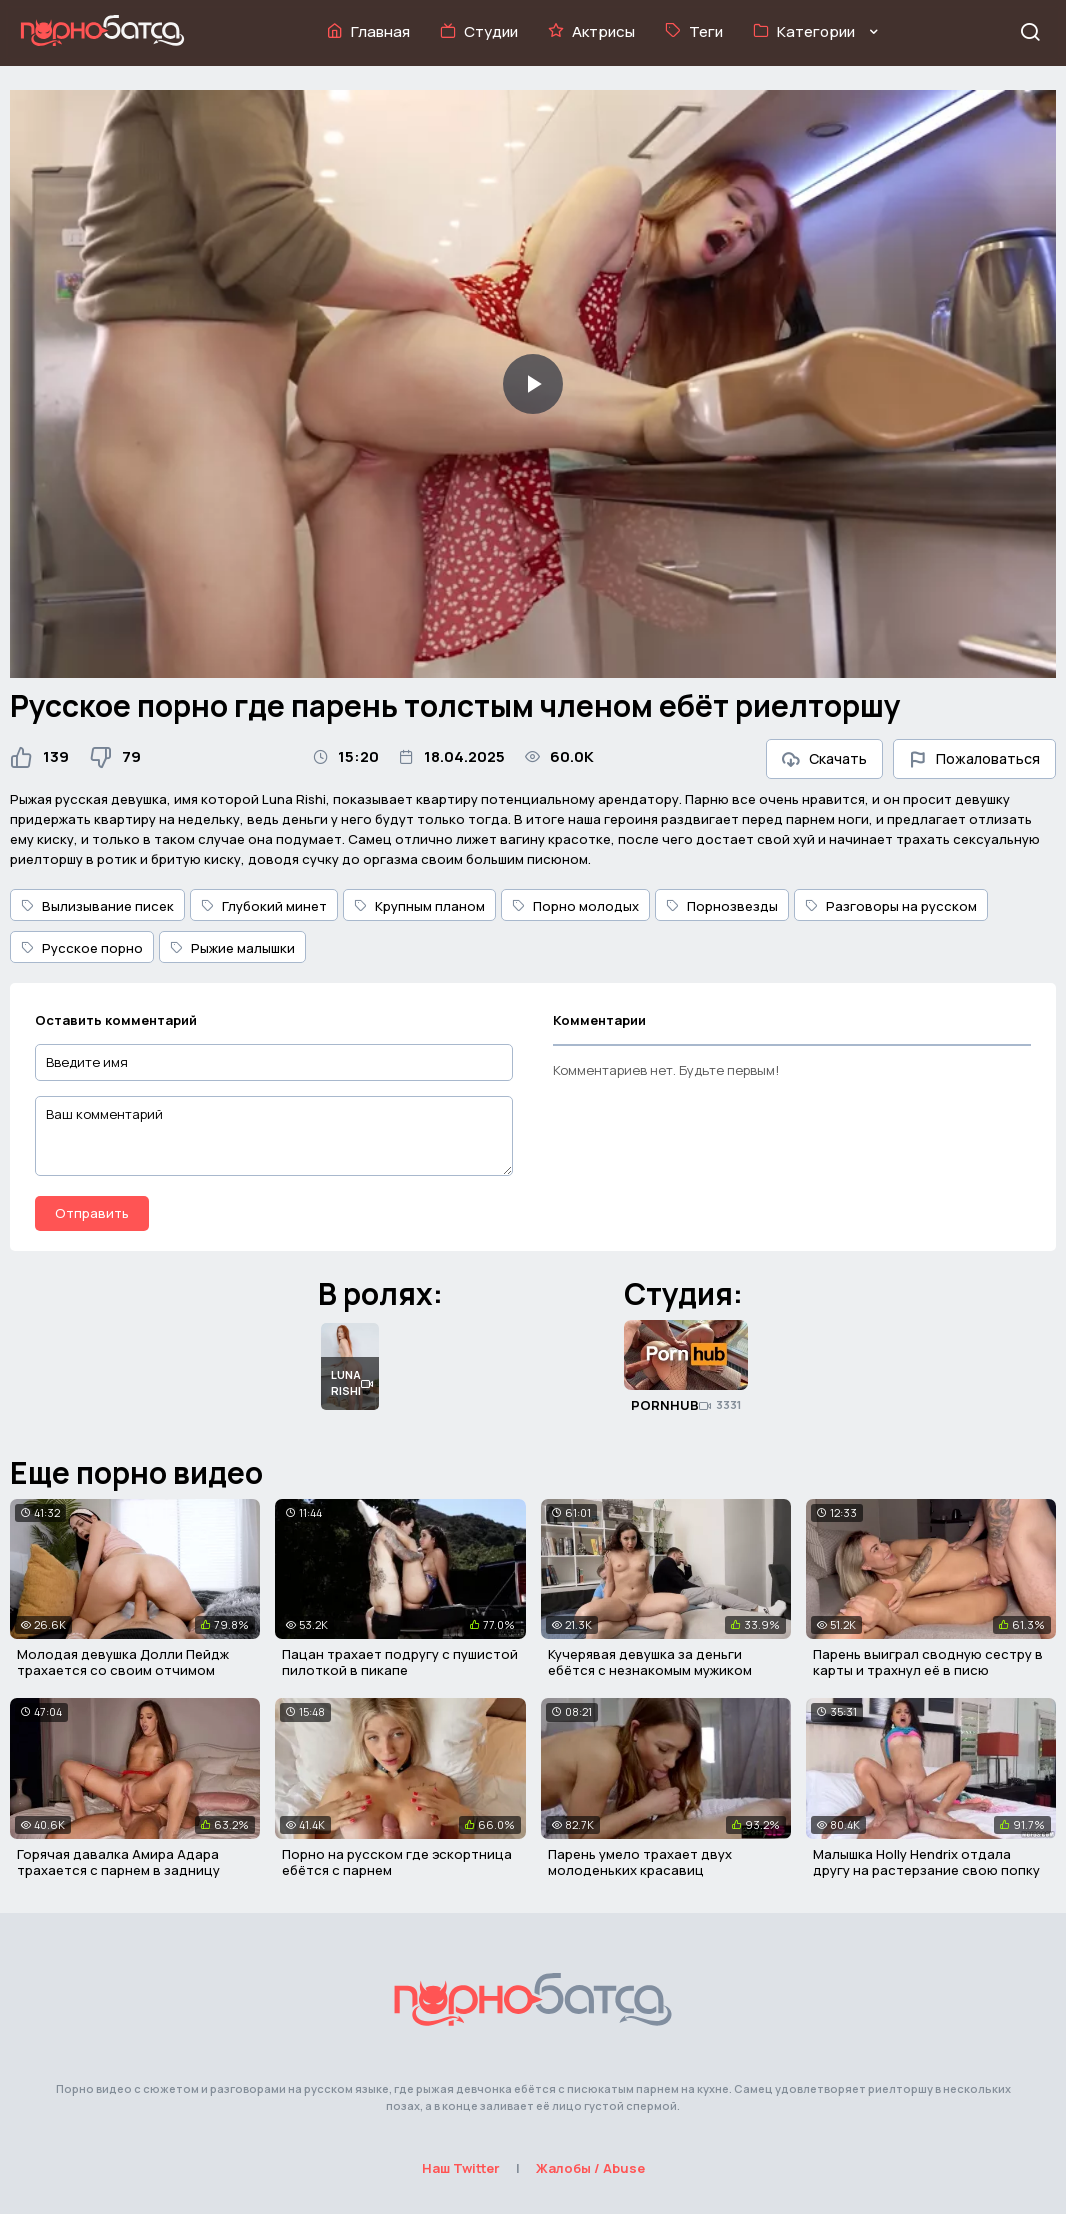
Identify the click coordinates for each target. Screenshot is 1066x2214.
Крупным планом (419, 906)
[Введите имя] (274, 1062)
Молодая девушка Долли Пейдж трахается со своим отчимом (123, 1662)
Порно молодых (575, 906)
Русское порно (82, 948)
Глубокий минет (264, 906)
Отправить (92, 1213)
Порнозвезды (722, 906)
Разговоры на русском (891, 906)
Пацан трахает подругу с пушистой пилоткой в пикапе (400, 1662)
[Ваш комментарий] (274, 1136)
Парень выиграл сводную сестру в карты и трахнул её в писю (928, 1662)
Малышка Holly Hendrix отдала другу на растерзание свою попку (926, 1862)
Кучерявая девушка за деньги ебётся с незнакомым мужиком (650, 1662)
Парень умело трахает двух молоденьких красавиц (640, 1862)
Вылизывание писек (97, 906)
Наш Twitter (461, 2168)
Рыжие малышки (232, 948)
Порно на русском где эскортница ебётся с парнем (397, 1862)
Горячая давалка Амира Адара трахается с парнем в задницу (118, 1862)
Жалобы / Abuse (590, 2168)
